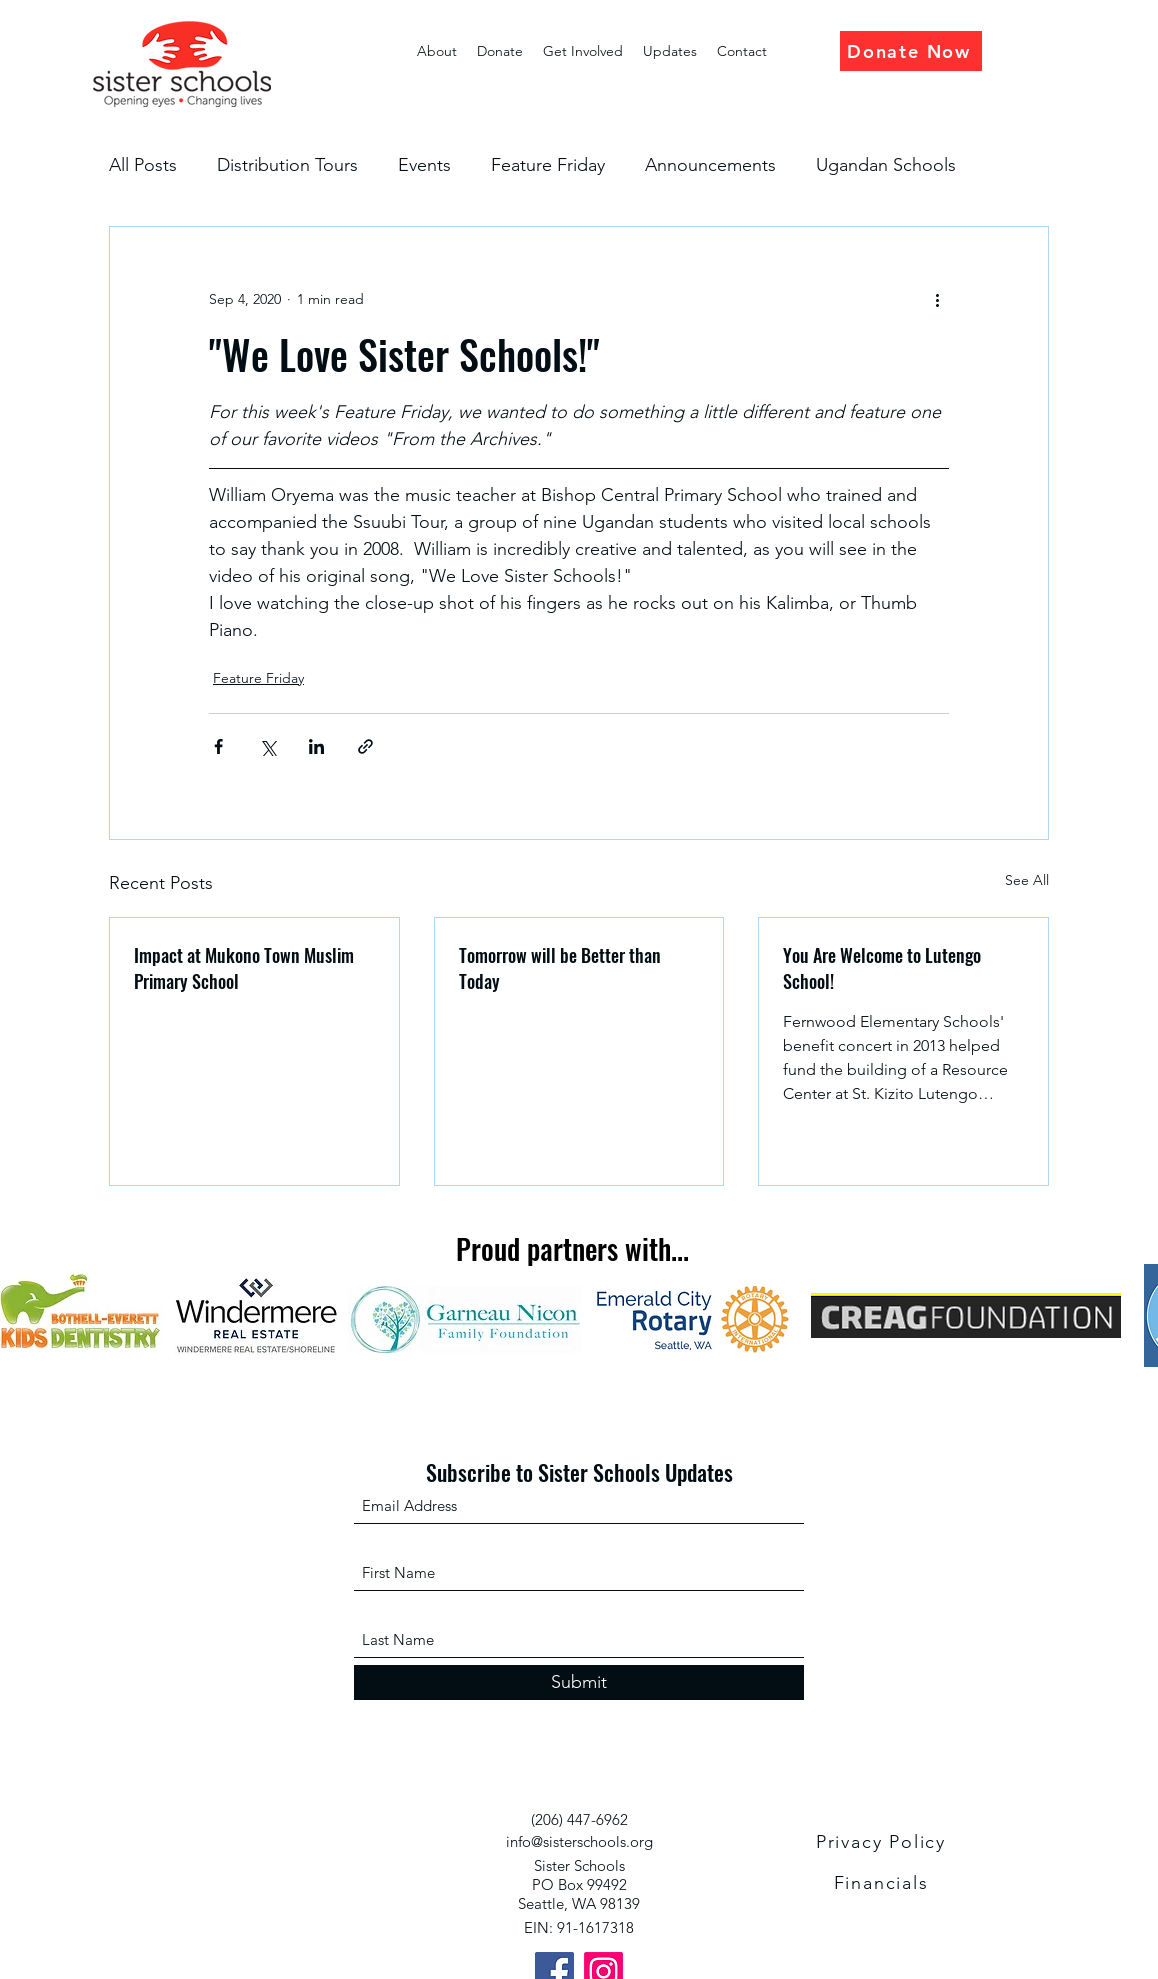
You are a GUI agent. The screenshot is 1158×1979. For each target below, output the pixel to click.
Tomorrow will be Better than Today (560, 968)
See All (1027, 880)
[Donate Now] (911, 51)
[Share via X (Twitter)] (267, 746)
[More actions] (937, 299)
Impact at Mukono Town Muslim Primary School (244, 968)
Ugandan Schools (886, 165)
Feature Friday (548, 165)
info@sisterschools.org (579, 1841)
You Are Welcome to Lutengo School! (882, 968)
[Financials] (883, 1883)
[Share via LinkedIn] (316, 746)
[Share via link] (365, 746)
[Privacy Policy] (883, 1842)
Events (424, 165)
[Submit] (579, 1682)
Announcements (710, 165)
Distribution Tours (287, 165)
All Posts (143, 165)
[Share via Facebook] (218, 746)
